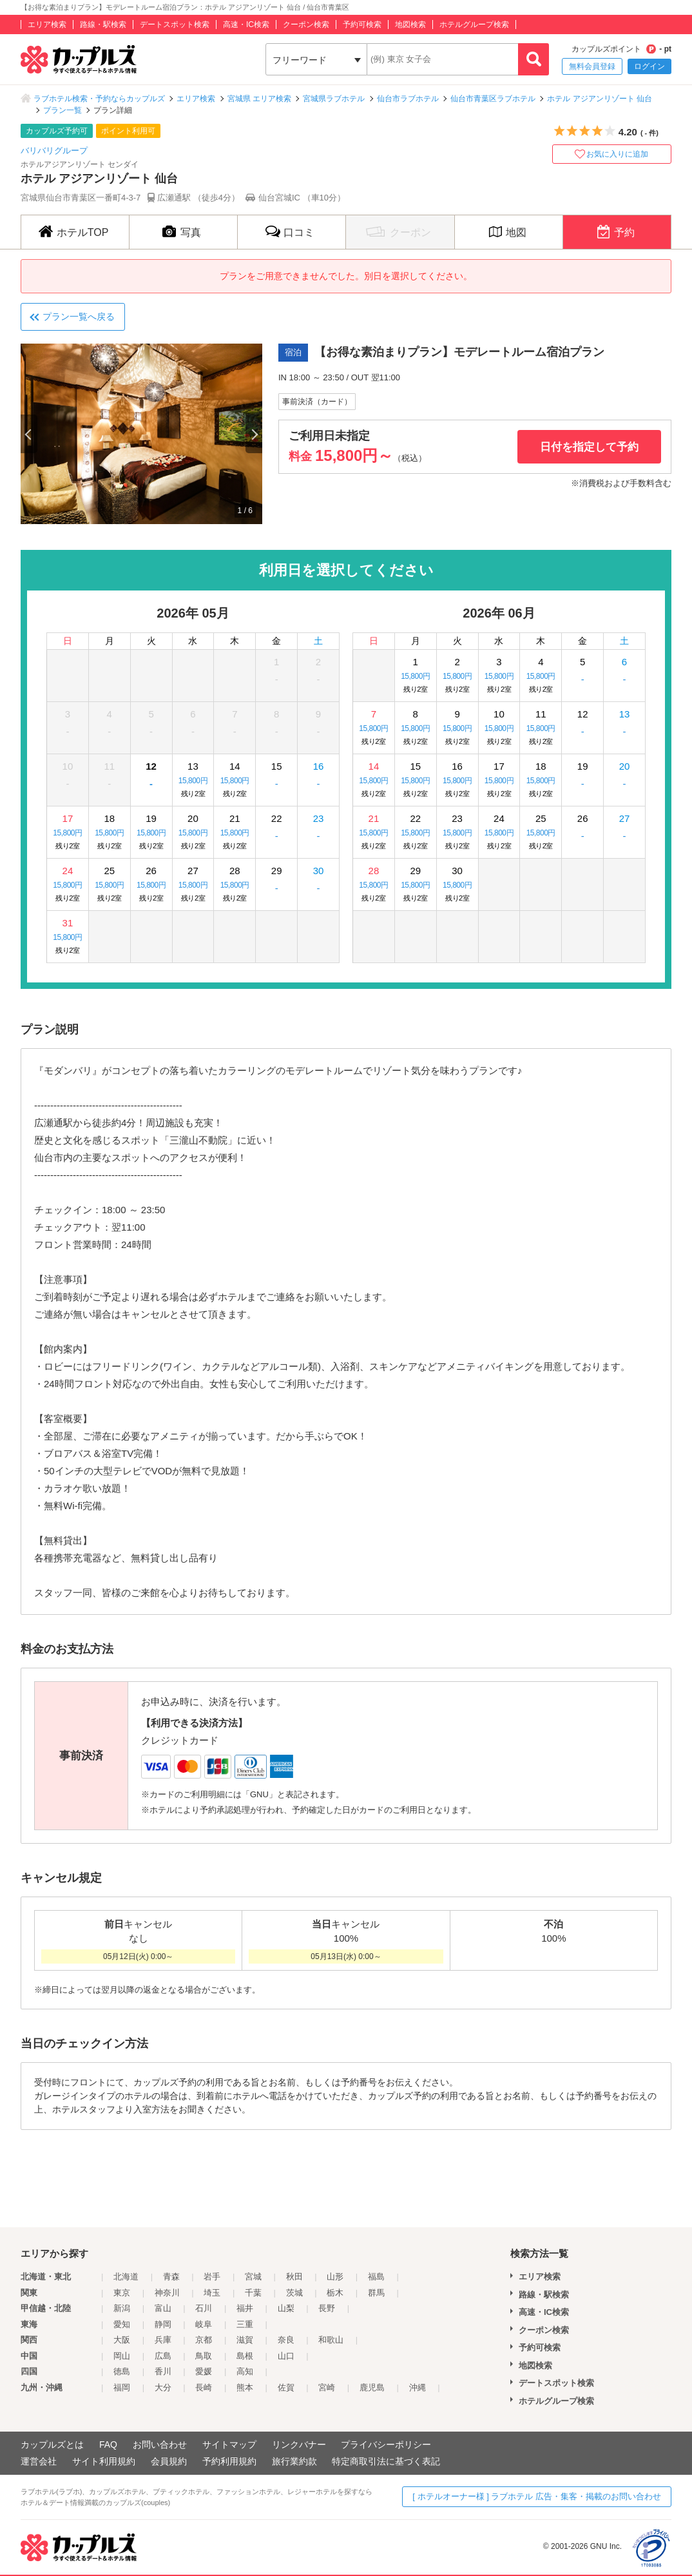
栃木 (335, 2293)
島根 (244, 2356)
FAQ (108, 2444)
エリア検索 (47, 24)
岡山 (121, 2356)
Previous (29, 434)
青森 (171, 2276)
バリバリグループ (54, 150)
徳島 (121, 2371)
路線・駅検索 (103, 24)
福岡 (121, 2387)
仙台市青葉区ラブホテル (492, 98)
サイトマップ (229, 2444)
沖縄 (417, 2387)
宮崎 (326, 2387)
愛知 (121, 2324)
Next (253, 434)
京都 (203, 2340)
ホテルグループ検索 (474, 24)
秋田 (294, 2276)
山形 (335, 2276)
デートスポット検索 (174, 24)
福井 (244, 2308)
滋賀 (244, 2340)
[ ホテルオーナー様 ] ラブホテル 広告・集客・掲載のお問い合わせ (536, 2496)
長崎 (203, 2387)
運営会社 (39, 2461)
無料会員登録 (592, 66)
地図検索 (410, 24)
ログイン (649, 66)
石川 (203, 2308)
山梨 (286, 2308)
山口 (286, 2356)
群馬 (376, 2293)
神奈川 (167, 2293)
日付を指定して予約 (589, 447)
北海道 (126, 2276)
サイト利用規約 (103, 2461)
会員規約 (169, 2461)
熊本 (244, 2387)
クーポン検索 (306, 24)
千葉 (253, 2293)
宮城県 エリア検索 (259, 98)
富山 (163, 2308)
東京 (121, 2293)
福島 (376, 2276)
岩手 (212, 2276)
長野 (326, 2308)
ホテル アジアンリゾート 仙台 (599, 98)
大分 (163, 2387)
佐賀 (286, 2387)
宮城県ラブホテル (334, 98)
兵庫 (163, 2340)
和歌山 (330, 2340)
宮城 (253, 2276)
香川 (163, 2371)
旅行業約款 (294, 2461)
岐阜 (203, 2324)
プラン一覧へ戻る (79, 316)
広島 (163, 2356)
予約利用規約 (229, 2461)
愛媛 (203, 2371)
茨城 (294, 2293)
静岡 (163, 2324)
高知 (244, 2371)
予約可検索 (362, 24)
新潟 (121, 2308)
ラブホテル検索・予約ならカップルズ (99, 98)
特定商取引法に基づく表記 (386, 2461)
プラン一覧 (62, 110)
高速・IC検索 (246, 24)
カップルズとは (52, 2444)
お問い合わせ (160, 2444)
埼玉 (212, 2293)
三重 (244, 2324)
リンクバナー (299, 2444)
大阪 (121, 2340)
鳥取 (203, 2356)
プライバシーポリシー (386, 2444)
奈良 (286, 2340)
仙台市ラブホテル (408, 98)
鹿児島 (372, 2387)
